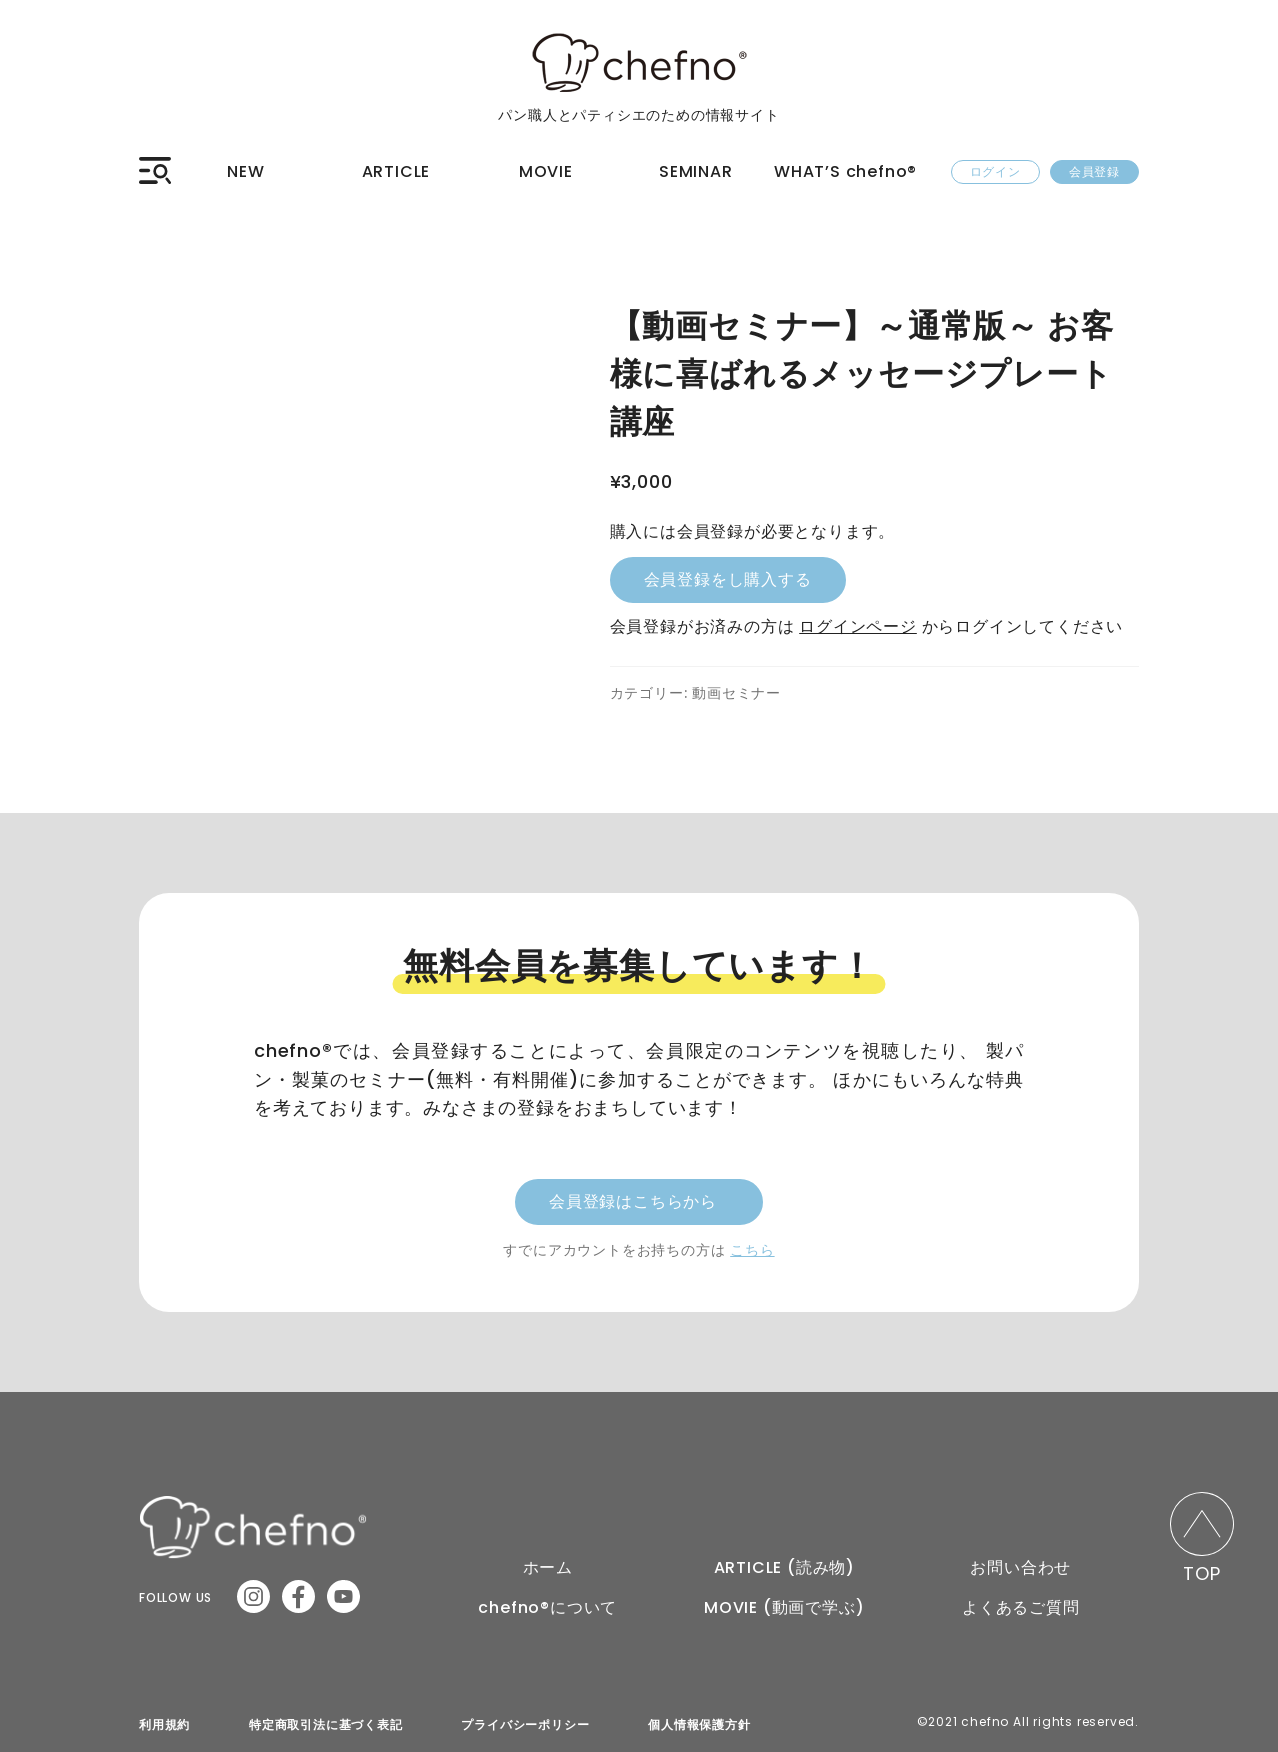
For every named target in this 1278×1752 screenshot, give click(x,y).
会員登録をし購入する (728, 579)
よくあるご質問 (1021, 1597)
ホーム (548, 1557)
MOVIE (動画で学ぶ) (784, 1597)
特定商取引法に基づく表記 (326, 1715)
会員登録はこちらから (633, 1191)
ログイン (995, 171)
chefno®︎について (547, 1597)
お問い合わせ (1020, 1557)
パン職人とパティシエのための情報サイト (638, 108)
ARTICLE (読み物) (784, 1557)
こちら (752, 1240)
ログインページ (858, 626)
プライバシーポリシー (525, 1715)
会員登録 (1094, 171)
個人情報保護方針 (699, 1715)
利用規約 (164, 1715)
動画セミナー (736, 693)
